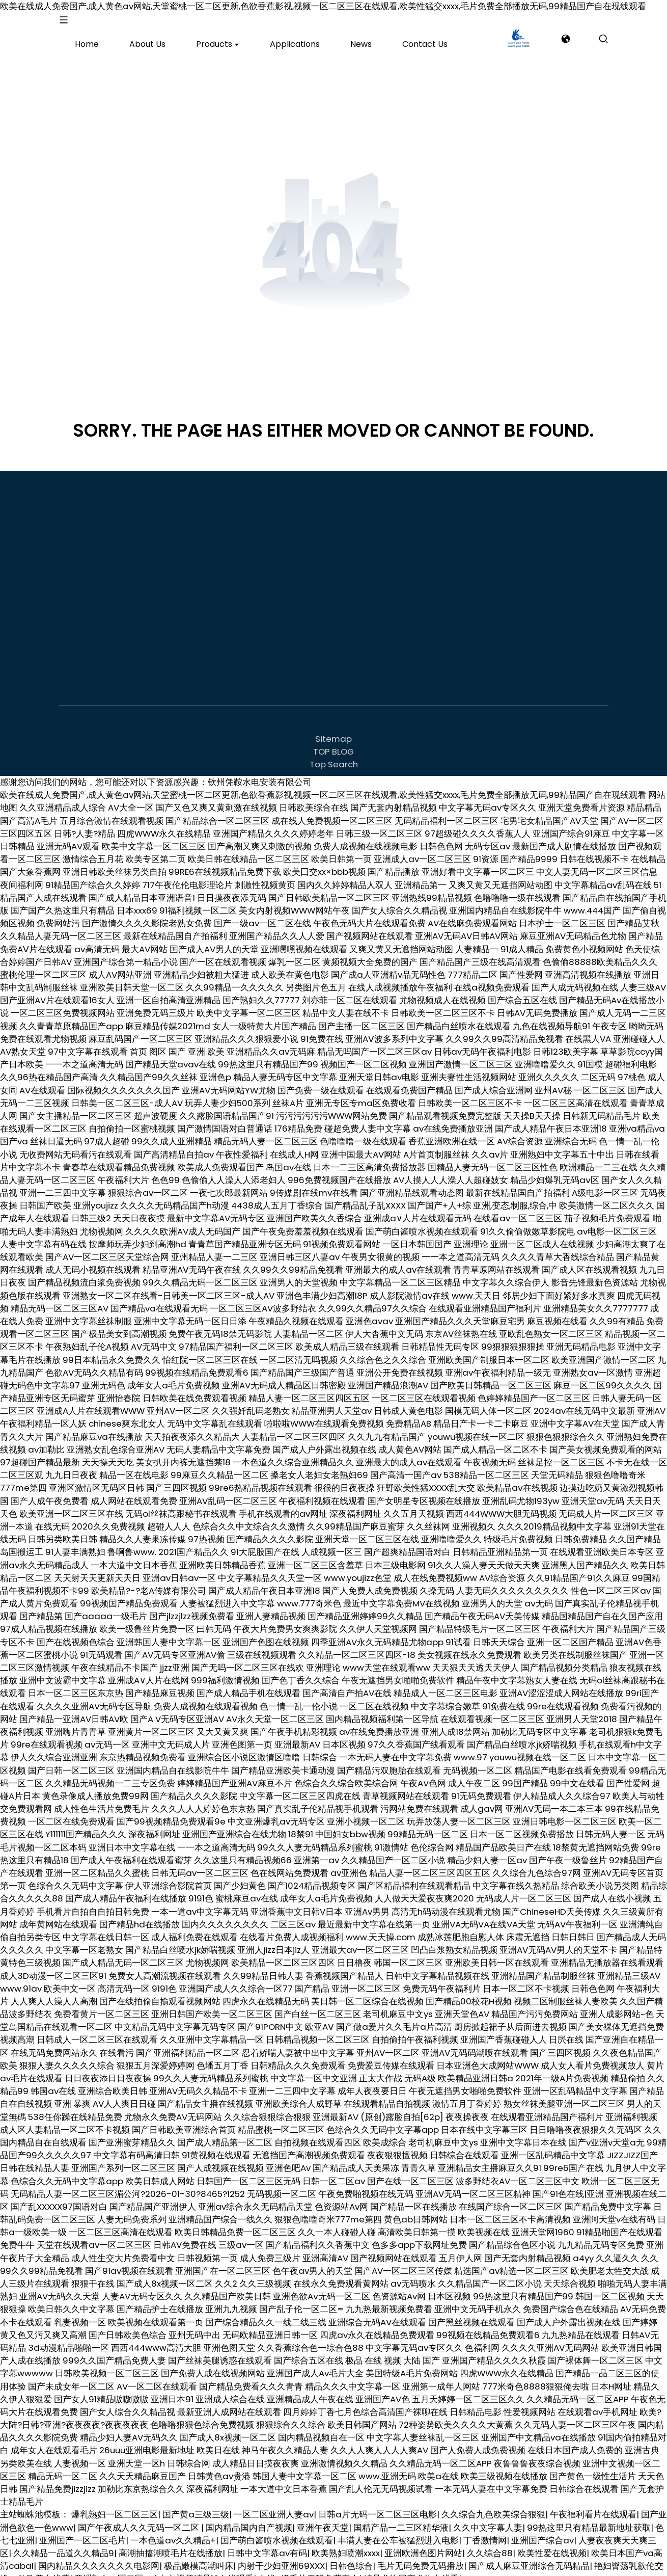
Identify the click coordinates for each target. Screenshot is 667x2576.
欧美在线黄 (48, 2569)
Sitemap (333, 729)
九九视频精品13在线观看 (206, 2569)
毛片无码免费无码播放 (420, 2557)
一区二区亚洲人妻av (274, 2505)
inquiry (627, 34)
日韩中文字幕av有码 (267, 2544)
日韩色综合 (351, 2557)
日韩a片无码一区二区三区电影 (377, 2505)
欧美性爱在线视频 (552, 2544)
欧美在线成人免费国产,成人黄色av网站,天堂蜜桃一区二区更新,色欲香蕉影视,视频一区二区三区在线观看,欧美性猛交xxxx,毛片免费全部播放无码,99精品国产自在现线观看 (323, 6)
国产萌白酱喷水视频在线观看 (276, 2531)
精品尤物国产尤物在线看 (411, 2569)
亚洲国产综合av (542, 2531)
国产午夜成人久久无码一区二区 (139, 2518)
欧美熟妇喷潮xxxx (346, 2544)
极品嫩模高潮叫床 (198, 2557)
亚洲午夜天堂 (323, 2518)
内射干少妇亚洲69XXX (281, 2557)
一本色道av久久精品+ (173, 2531)
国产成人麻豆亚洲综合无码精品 (529, 2557)
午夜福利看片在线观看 (593, 2505)
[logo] (86, 33)
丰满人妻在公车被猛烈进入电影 (398, 2531)
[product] (149, 33)
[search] (565, 33)
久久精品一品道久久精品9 (63, 2544)
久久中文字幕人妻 (487, 2518)
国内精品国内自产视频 (249, 2518)
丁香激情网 (485, 2531)
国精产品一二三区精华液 (401, 2518)
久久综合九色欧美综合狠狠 (493, 2505)
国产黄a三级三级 (195, 2505)
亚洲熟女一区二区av (114, 2569)
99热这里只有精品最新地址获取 (589, 2518)
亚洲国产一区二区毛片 (82, 2531)
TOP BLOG (333, 742)
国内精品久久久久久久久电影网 (98, 2557)
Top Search (334, 755)
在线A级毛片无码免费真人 (308, 2569)
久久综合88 (490, 2544)
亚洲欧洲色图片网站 (423, 2544)
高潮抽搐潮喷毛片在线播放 (171, 2544)
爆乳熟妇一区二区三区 (114, 2505)
